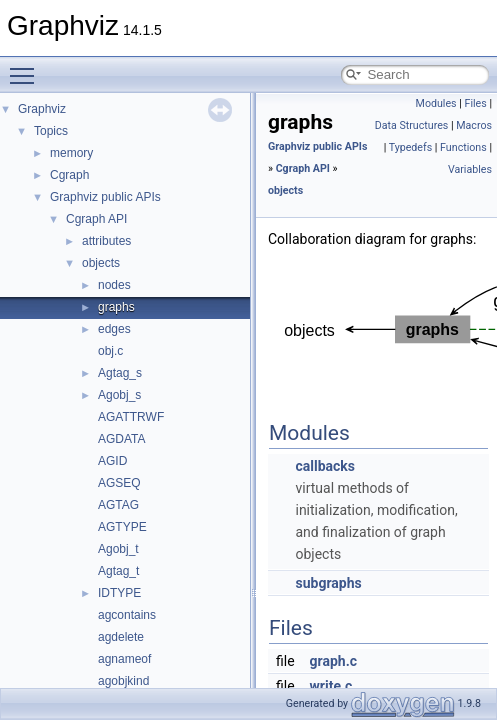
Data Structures (412, 125)
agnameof (124, 659)
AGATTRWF (131, 417)
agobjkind (123, 681)
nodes (114, 285)
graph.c (333, 661)
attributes (106, 241)
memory (71, 153)
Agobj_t (118, 549)
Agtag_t (118, 571)
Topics (51, 131)
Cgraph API (96, 219)
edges (114, 329)
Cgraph (69, 175)
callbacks (325, 466)
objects (101, 263)
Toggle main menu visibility (27, 67)
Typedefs (411, 147)
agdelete (121, 637)
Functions (463, 147)
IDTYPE (119, 593)
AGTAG (118, 505)
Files (476, 103)
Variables (470, 169)
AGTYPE (122, 527)
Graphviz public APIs (105, 197)
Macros (474, 125)
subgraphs (328, 583)
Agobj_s (119, 395)
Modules (436, 103)
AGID (112, 461)
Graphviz (42, 109)
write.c (331, 686)
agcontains (127, 615)
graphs (116, 307)
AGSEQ (119, 483)
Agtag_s (120, 373)
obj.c (110, 351)
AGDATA (122, 439)
